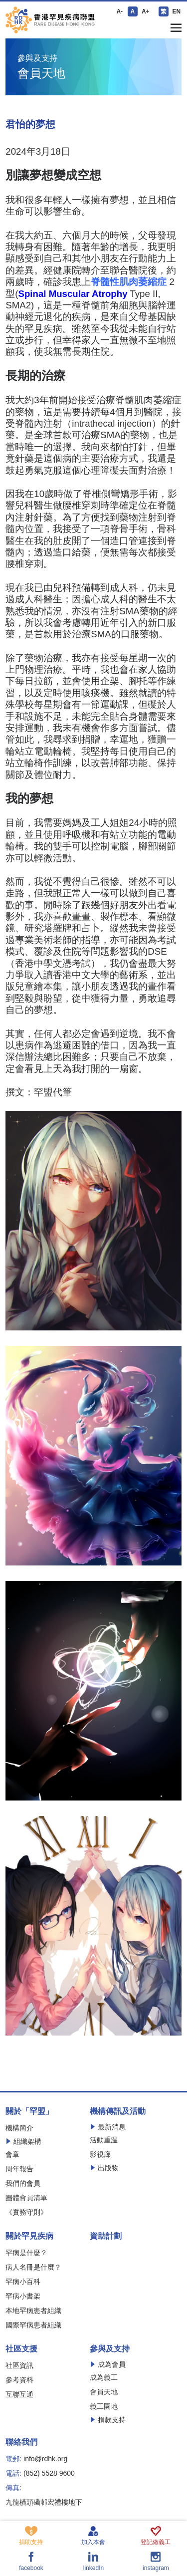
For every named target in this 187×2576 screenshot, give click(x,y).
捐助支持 (31, 2535)
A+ (146, 11)
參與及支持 (110, 2349)
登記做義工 (156, 2535)
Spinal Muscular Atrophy (72, 293)
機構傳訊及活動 (118, 2111)
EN (176, 11)
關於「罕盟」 (29, 2111)
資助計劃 (106, 2236)
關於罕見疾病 (29, 2236)
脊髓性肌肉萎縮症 (130, 281)
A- (119, 11)
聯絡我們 (21, 2442)
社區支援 (21, 2349)
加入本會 (93, 2535)
